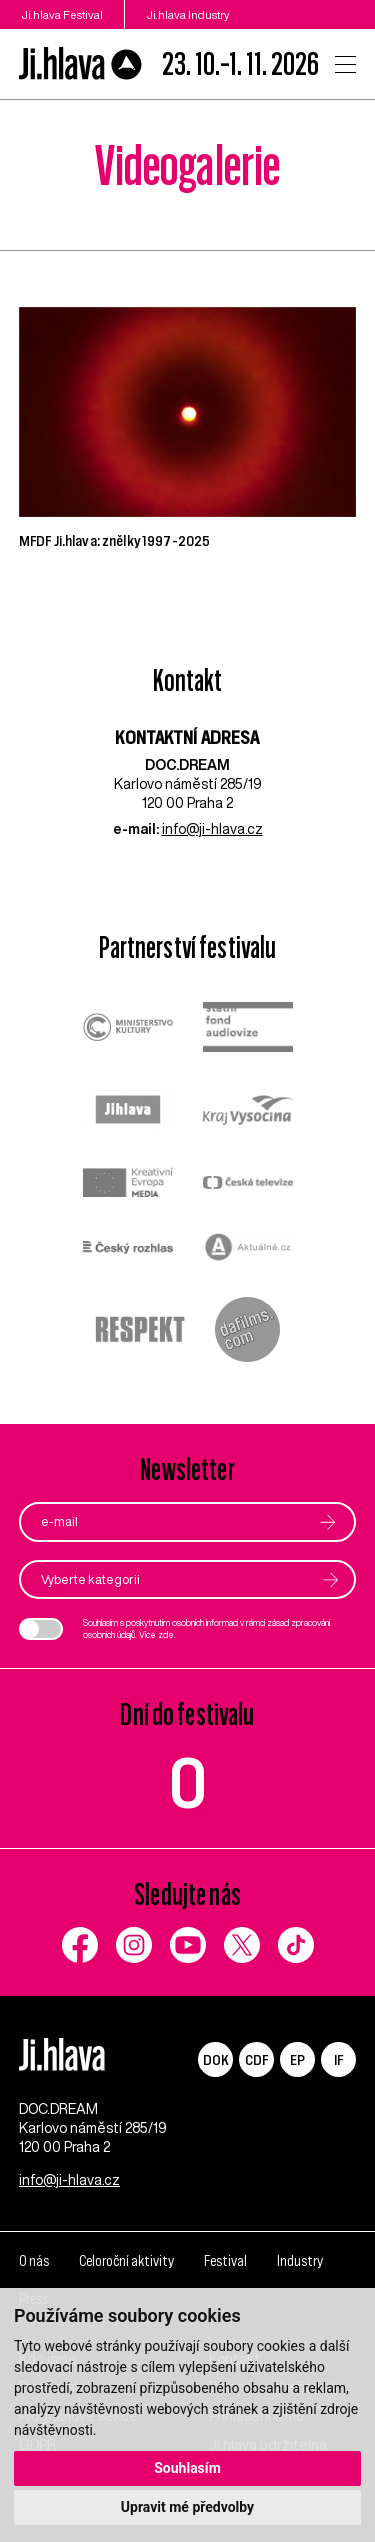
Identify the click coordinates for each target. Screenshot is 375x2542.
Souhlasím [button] (187, 2468)
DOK (216, 2059)
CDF (256, 2059)
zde (166, 1634)
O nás (34, 2261)
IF (338, 2059)
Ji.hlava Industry (188, 14)
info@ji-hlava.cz (212, 829)
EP (297, 2059)
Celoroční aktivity (126, 2261)
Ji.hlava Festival (62, 14)
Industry (300, 2261)
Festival (225, 2261)
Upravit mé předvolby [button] (187, 2507)
